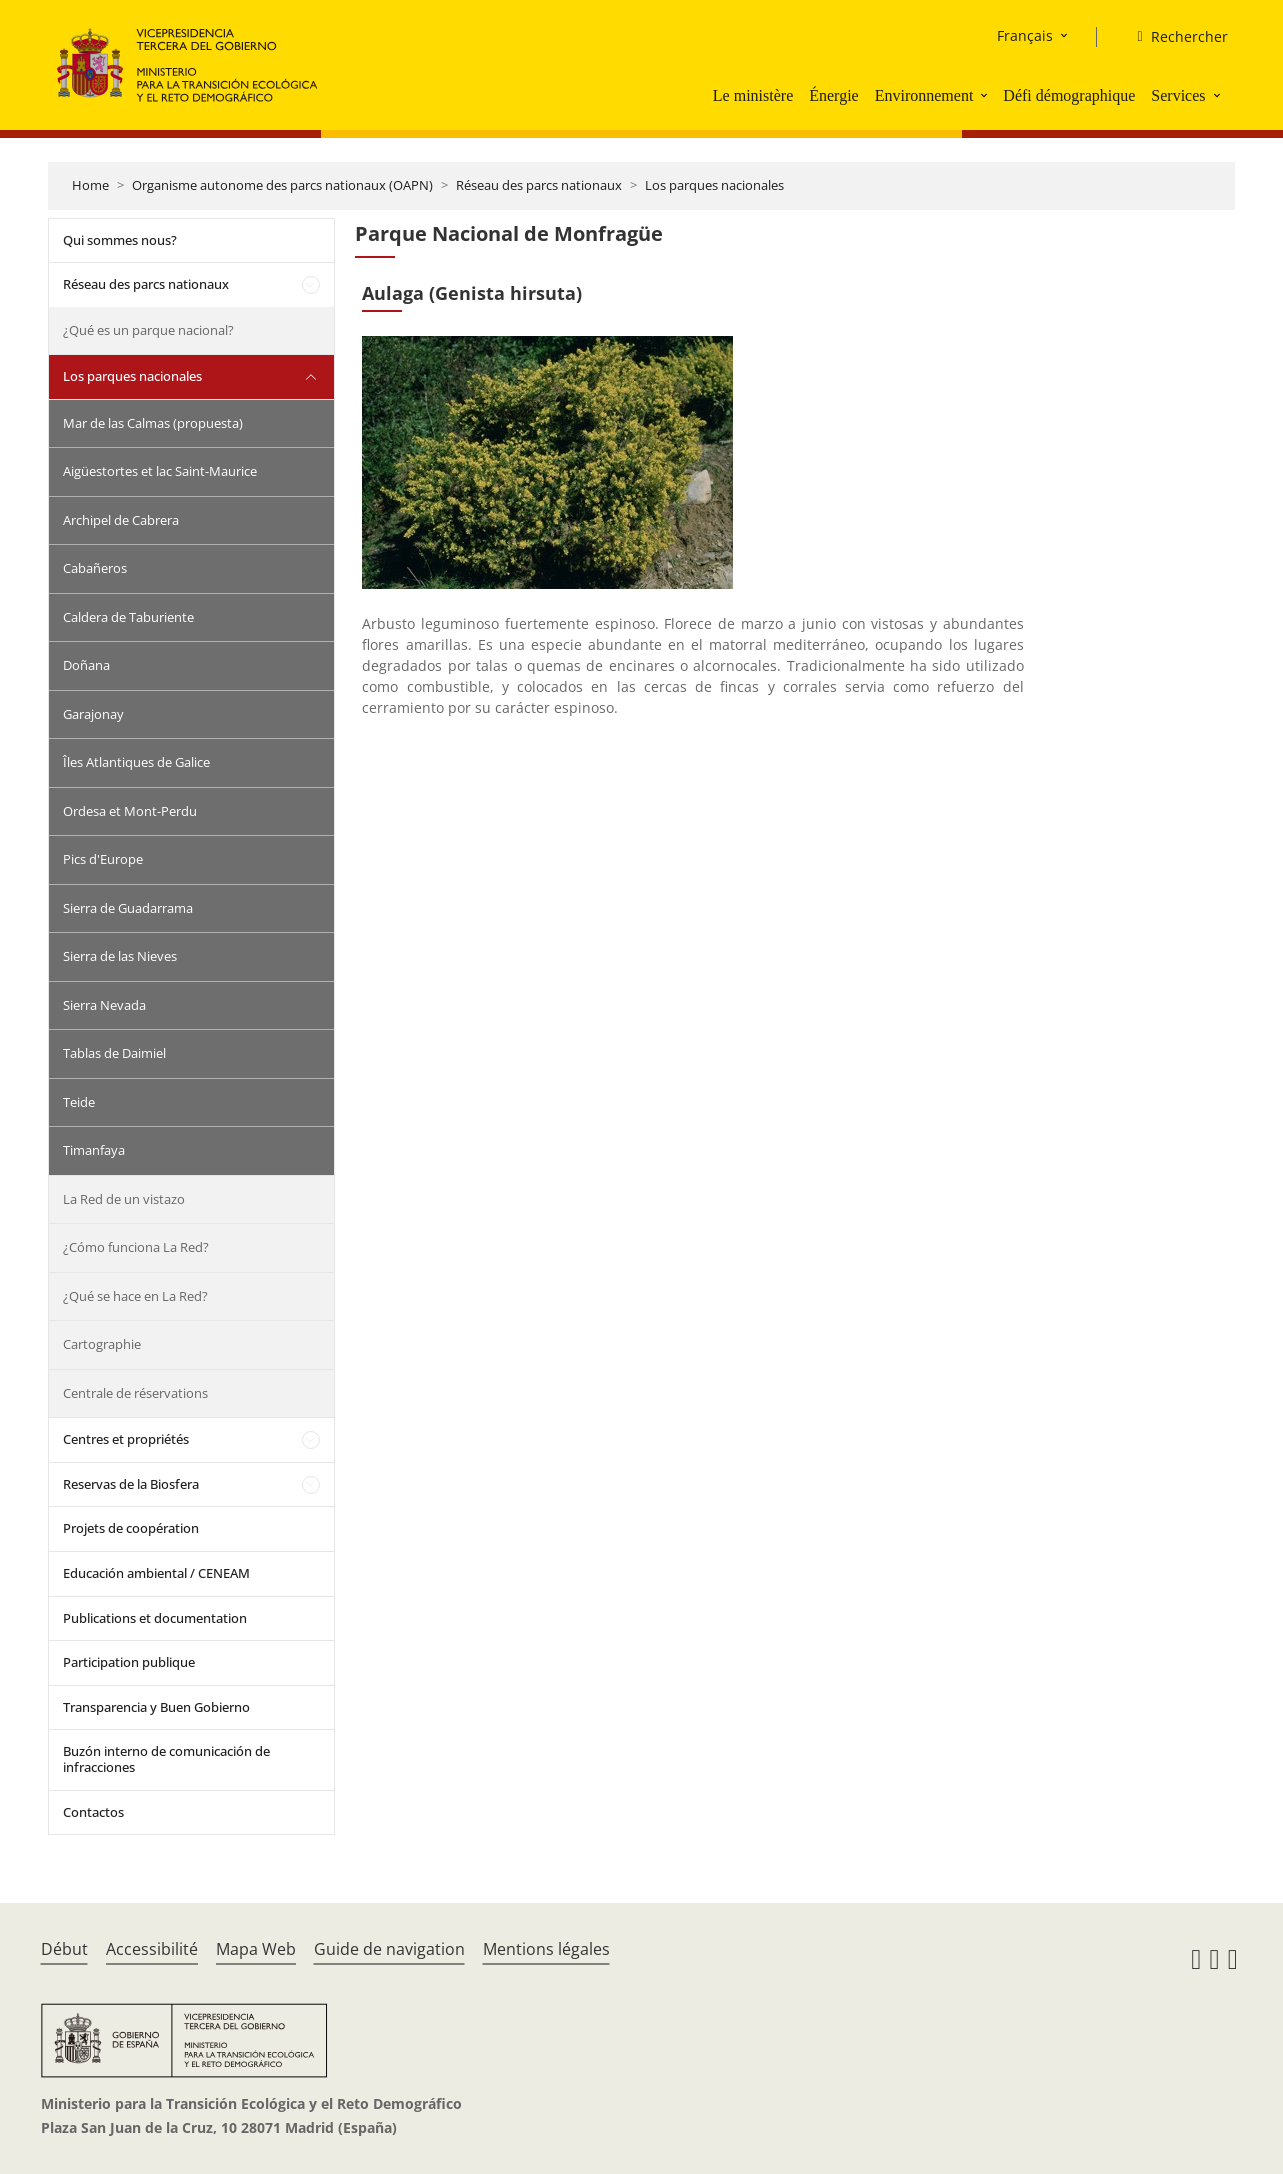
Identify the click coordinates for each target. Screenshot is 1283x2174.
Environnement (924, 95)
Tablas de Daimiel (114, 1053)
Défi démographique (1069, 95)
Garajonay (93, 714)
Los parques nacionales (714, 185)
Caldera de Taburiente (128, 617)
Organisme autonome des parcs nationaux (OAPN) (282, 185)
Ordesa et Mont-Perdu (130, 811)
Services (1178, 95)
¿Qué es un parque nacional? (148, 330)
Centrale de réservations (135, 1393)
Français (1025, 35)
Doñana (86, 665)
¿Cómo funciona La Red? (136, 1247)
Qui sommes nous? (120, 240)
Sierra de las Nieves (120, 956)
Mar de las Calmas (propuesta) (153, 423)
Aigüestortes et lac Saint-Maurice (160, 471)
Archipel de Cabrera (121, 520)
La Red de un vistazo (124, 1199)
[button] (986, 95)
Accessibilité (152, 1949)
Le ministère (753, 95)
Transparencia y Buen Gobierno (156, 1707)
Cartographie (102, 1344)
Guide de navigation (389, 1949)
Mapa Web (256, 1949)
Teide (79, 1102)
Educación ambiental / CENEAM (156, 1573)
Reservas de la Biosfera (131, 1484)
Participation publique (129, 1662)
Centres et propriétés (126, 1439)
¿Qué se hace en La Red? (135, 1296)
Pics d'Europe (103, 859)
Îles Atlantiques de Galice (136, 762)
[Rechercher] (1174, 37)
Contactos (93, 1812)
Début (64, 1949)
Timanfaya (94, 1150)
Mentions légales (546, 1949)
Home (90, 185)
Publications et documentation (155, 1618)
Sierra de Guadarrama (128, 908)
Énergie (833, 95)
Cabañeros (95, 568)
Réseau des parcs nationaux (539, 185)
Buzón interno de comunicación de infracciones (166, 1759)
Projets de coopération (131, 1528)
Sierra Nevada (104, 1005)
